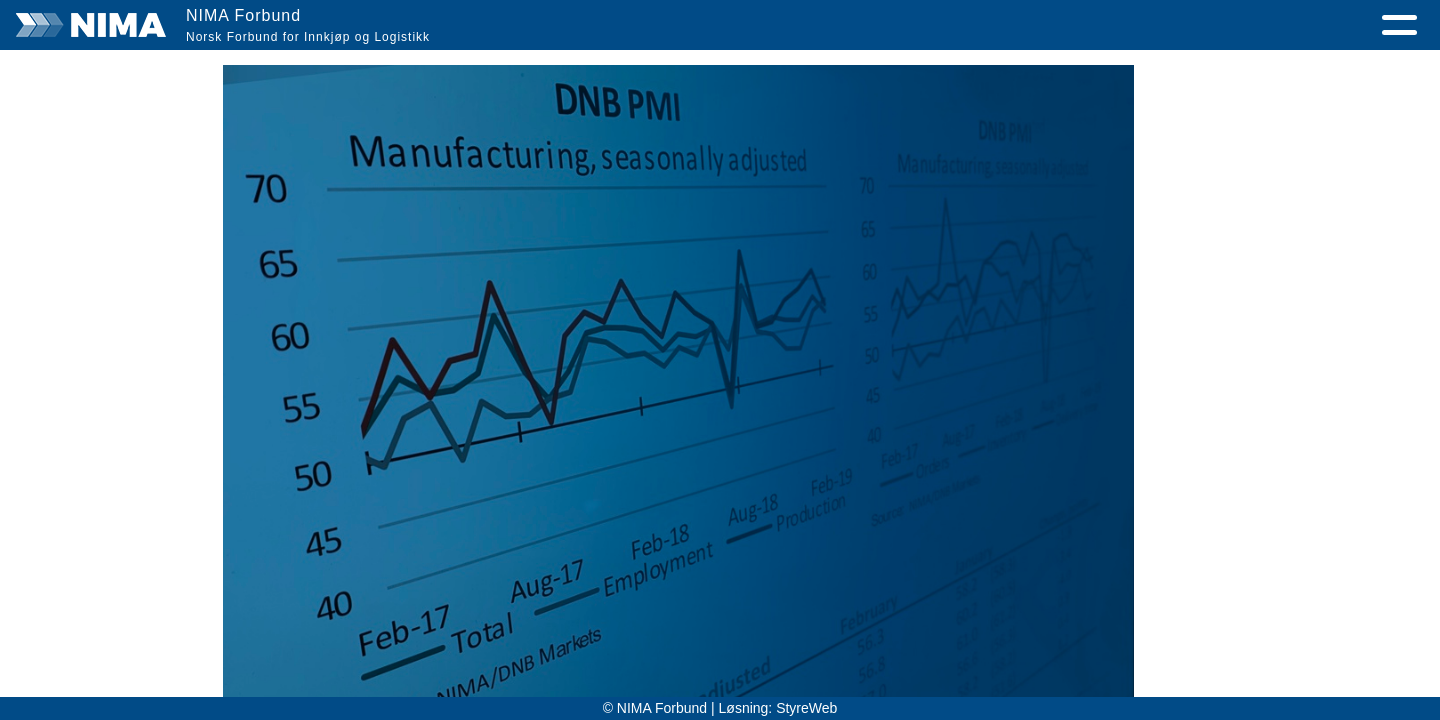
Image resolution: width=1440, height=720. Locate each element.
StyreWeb (806, 708)
